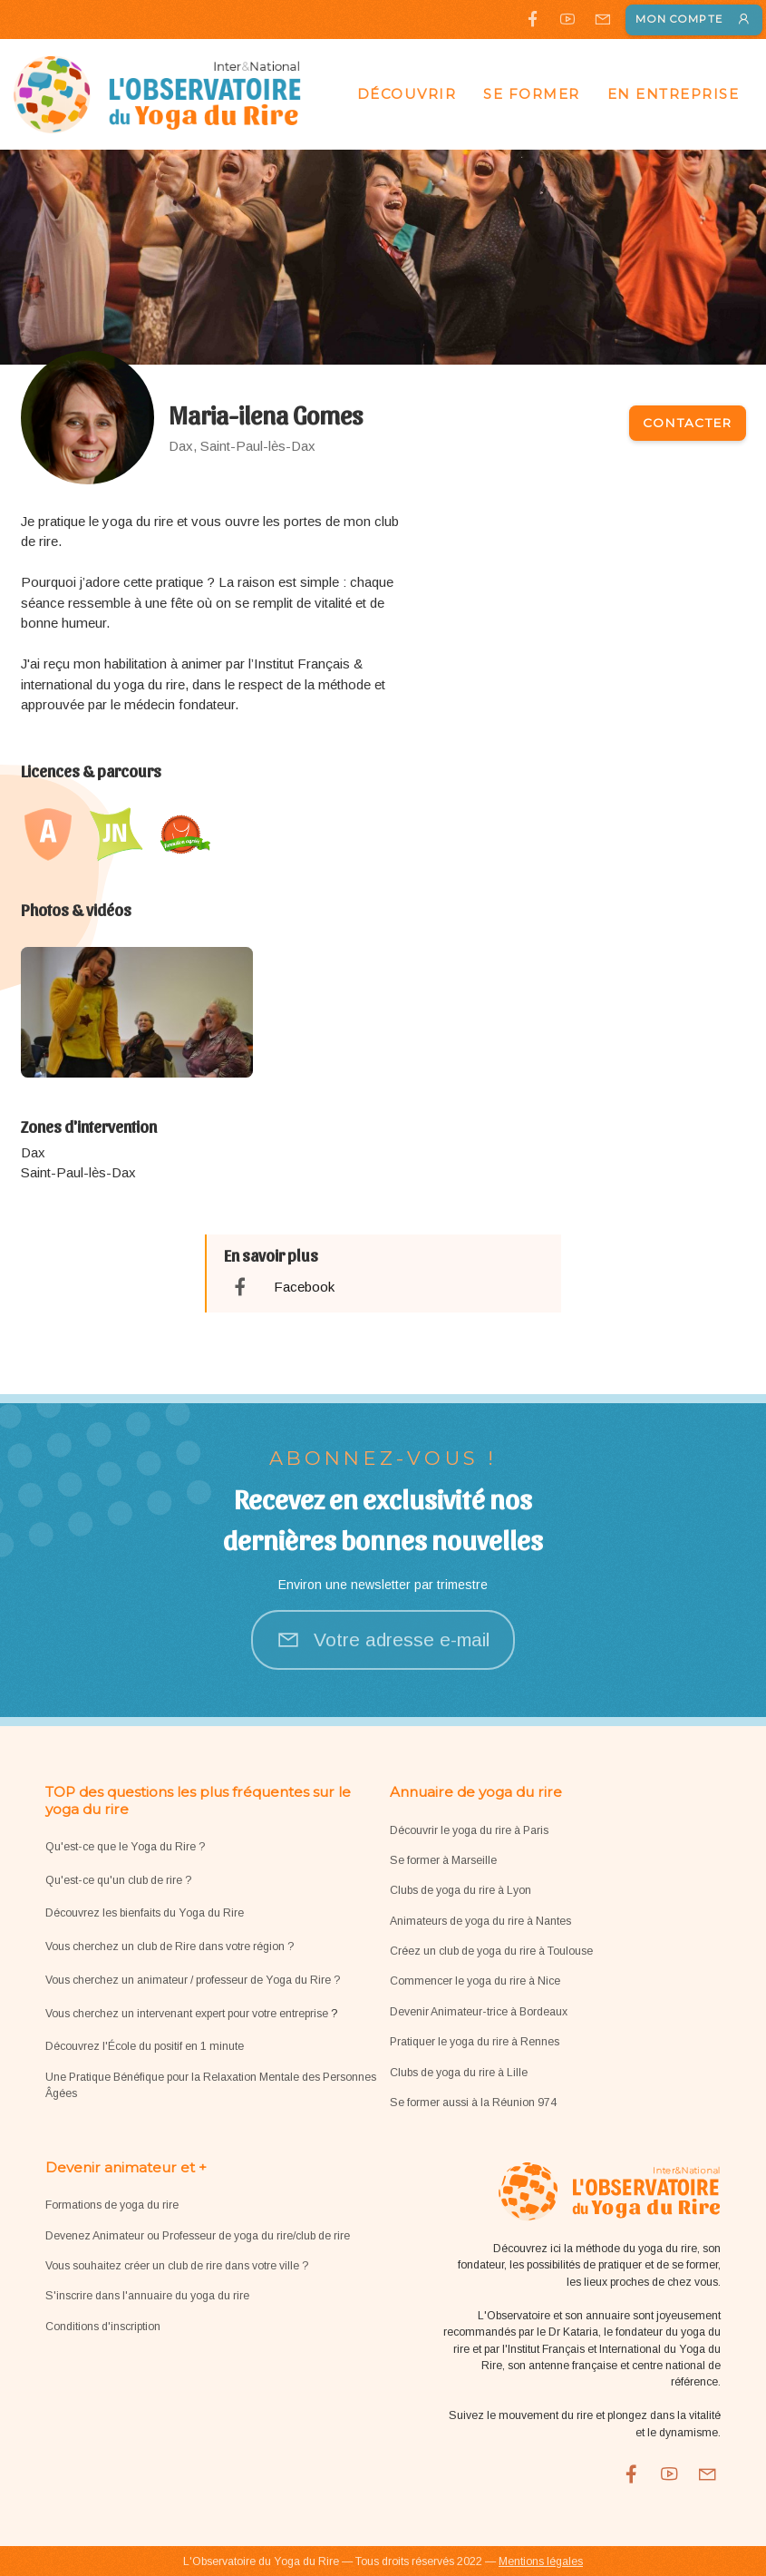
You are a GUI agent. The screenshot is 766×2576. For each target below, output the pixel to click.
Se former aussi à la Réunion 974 (473, 2102)
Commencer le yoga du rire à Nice (475, 1981)
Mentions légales (541, 2561)
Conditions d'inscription (102, 2326)
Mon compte (693, 19)
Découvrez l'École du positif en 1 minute (144, 2046)
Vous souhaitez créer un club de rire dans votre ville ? (176, 2265)
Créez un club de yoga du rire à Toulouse (491, 1951)
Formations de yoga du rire (112, 2205)
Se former (531, 93)
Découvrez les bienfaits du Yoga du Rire (144, 1913)
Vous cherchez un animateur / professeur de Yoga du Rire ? (192, 1980)
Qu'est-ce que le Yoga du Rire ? (125, 1846)
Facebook (304, 1286)
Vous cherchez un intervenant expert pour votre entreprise (188, 2013)
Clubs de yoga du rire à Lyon (460, 1890)
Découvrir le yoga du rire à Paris (469, 1830)
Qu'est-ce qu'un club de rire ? (118, 1880)
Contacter (687, 422)
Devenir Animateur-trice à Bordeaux (478, 2011)
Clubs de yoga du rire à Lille (459, 2072)
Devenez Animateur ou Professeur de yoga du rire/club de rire (197, 2236)
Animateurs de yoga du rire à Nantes (480, 1921)
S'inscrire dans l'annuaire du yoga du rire (147, 2295)
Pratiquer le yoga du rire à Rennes (474, 2041)
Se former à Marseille (443, 1860)
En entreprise (673, 93)
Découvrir (407, 93)
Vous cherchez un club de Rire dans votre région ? (169, 1946)
